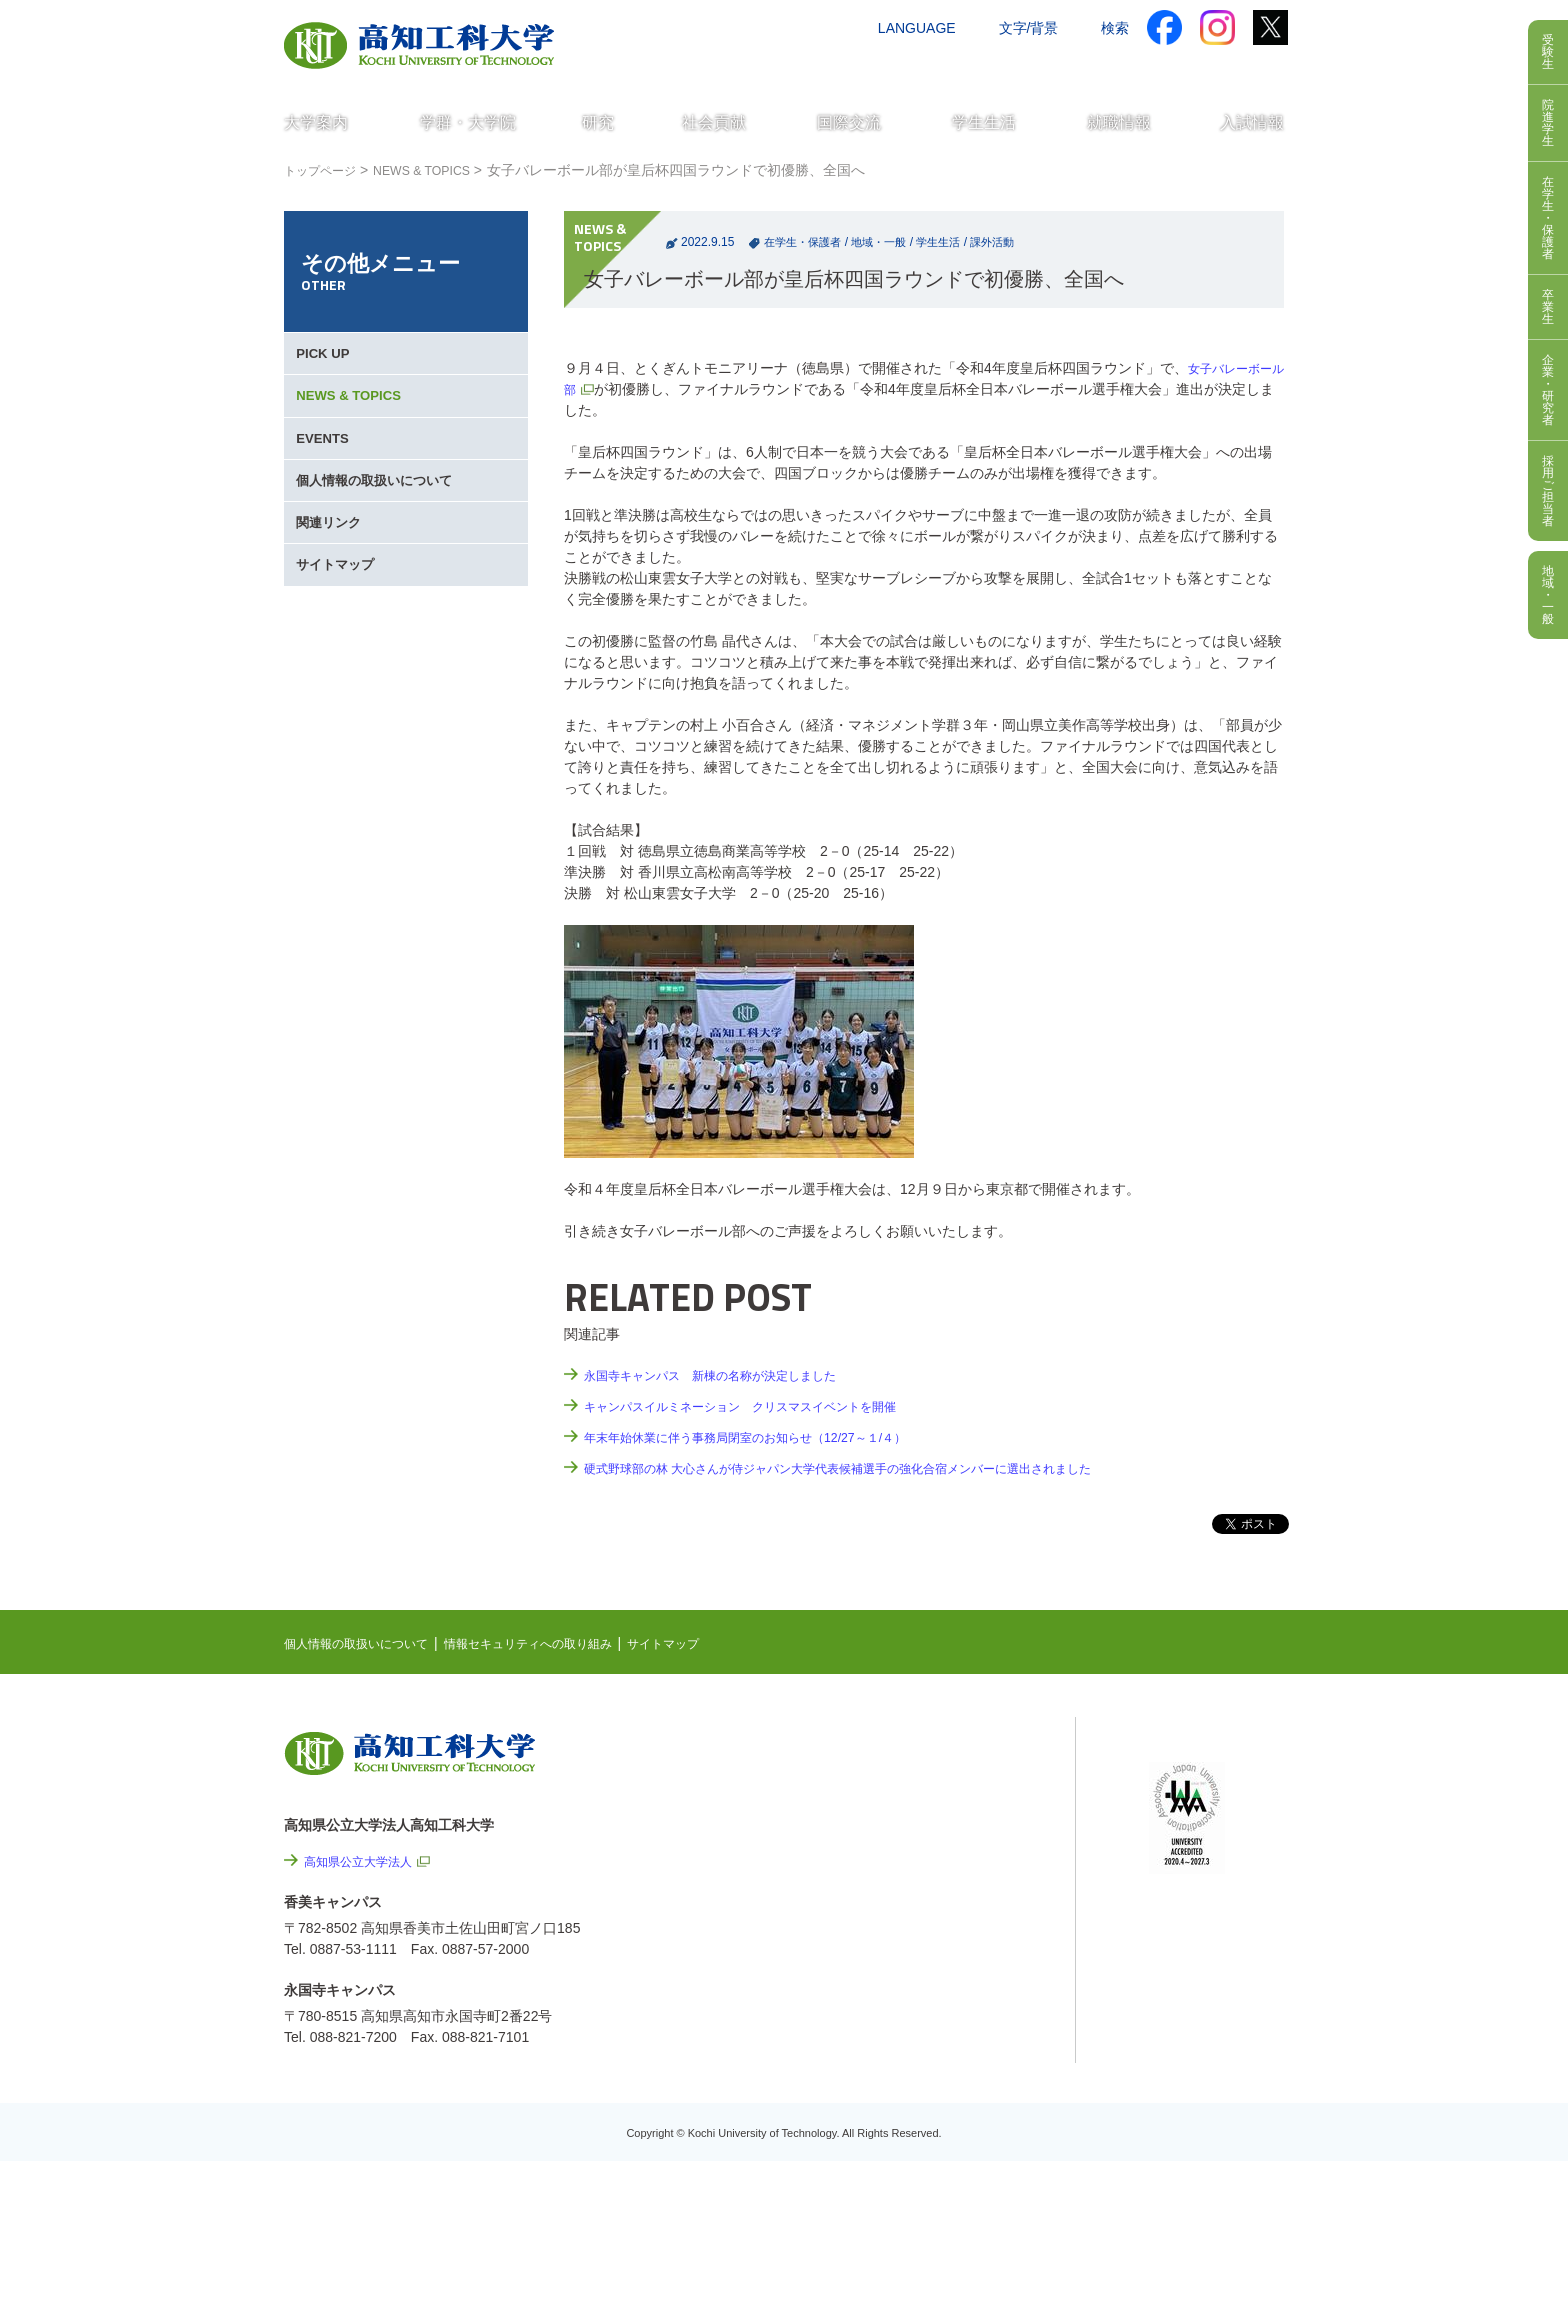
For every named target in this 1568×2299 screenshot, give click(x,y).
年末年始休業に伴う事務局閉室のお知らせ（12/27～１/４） (771, 1437)
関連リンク (333, 576)
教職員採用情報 (974, 2113)
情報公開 (953, 2005)
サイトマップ (340, 630)
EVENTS (326, 468)
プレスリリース (974, 2059)
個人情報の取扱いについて (382, 522)
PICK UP (326, 360)
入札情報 (953, 2167)
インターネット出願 (1201, 67)
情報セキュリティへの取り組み (566, 1643)
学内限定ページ (1198, 1835)
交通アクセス (883, 67)
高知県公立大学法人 (367, 1861)
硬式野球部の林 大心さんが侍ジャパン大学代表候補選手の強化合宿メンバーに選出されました (880, 1468)
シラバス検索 (1191, 1773)
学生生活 (952, 242)
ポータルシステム (1205, 1804)
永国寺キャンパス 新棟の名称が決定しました (731, 1375)
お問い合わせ (991, 67)
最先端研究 (931, 1814)
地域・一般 (888, 242)
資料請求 (1087, 67)
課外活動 (1010, 242)
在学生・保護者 (806, 242)
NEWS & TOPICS (440, 170)
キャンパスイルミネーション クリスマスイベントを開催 (766, 1406)
